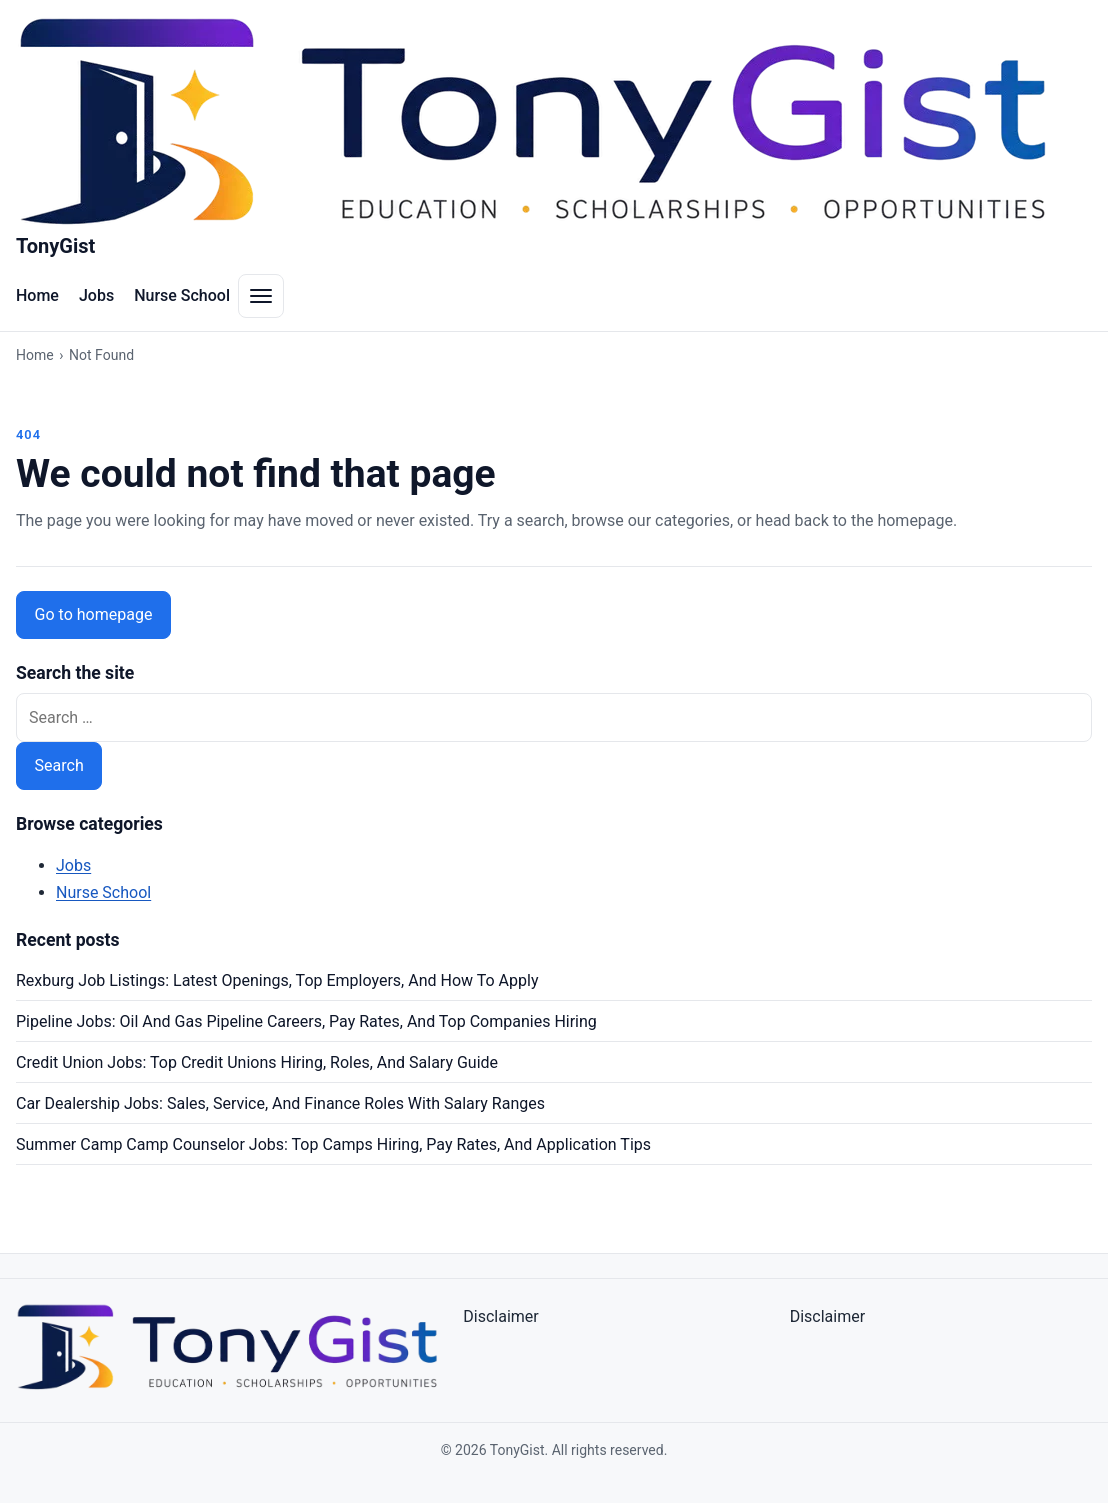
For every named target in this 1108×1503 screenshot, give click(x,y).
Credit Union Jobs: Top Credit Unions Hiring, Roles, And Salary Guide (257, 1062)
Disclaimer (500, 1316)
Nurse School (182, 295)
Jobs (96, 295)
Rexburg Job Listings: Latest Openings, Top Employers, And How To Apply (277, 980)
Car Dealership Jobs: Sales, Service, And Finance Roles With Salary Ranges (280, 1103)
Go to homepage (94, 614)
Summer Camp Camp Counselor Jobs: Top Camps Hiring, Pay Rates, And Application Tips (333, 1144)
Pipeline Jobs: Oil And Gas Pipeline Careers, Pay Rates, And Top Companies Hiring (306, 1021)
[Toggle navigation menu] (261, 296)
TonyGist (55, 246)
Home (37, 295)
